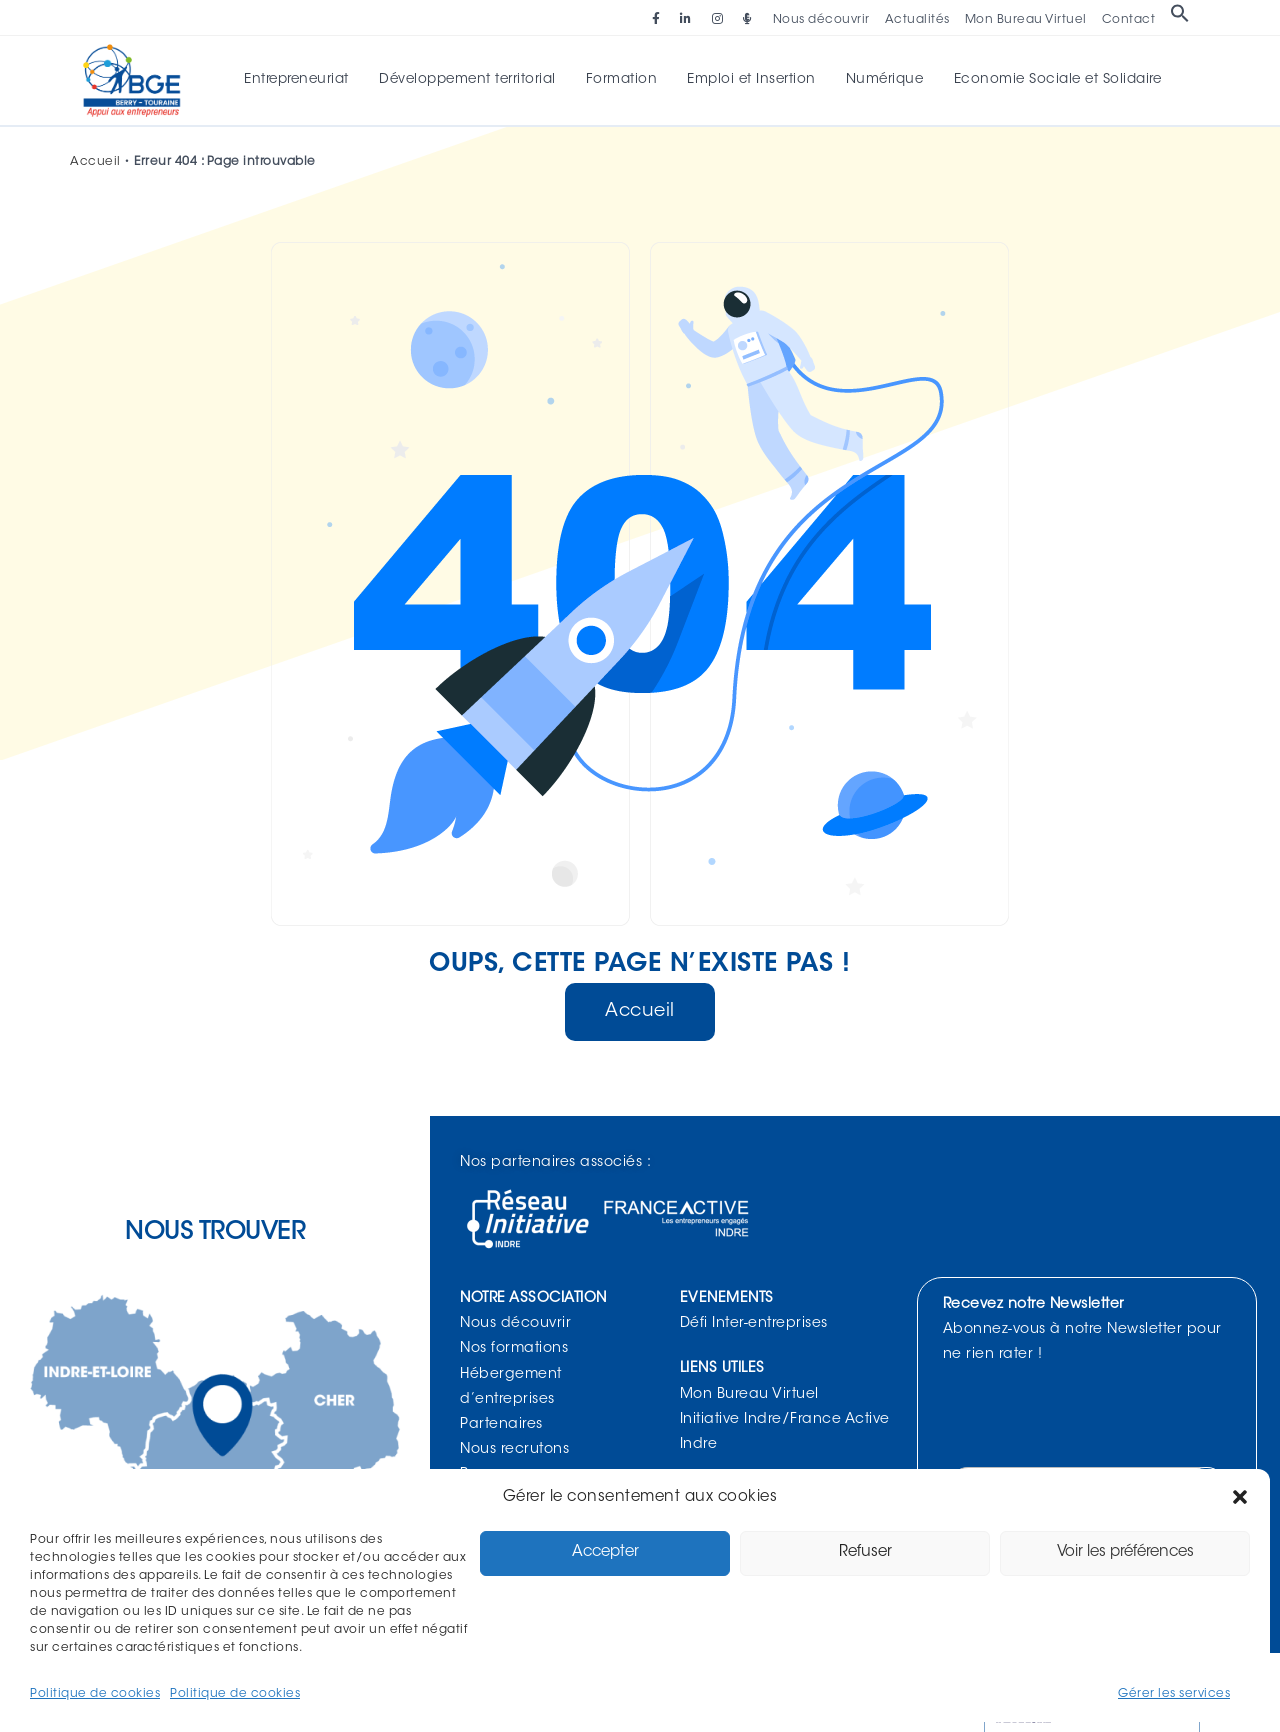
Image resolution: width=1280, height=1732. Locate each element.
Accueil (95, 164)
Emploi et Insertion (750, 81)
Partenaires (501, 1427)
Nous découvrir (821, 20)
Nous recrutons (514, 1452)
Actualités (917, 20)
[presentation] (1100, 1419)
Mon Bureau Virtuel (1026, 20)
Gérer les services (1174, 1694)
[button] (1240, 1497)
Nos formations (514, 1351)
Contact (1129, 20)
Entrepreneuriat (304, 81)
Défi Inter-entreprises (754, 1326)
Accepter (605, 1552)
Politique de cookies (95, 1694)
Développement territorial (472, 81)
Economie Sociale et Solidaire (1050, 81)
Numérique (880, 81)
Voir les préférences (1125, 1552)
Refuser (865, 1552)
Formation (623, 81)
